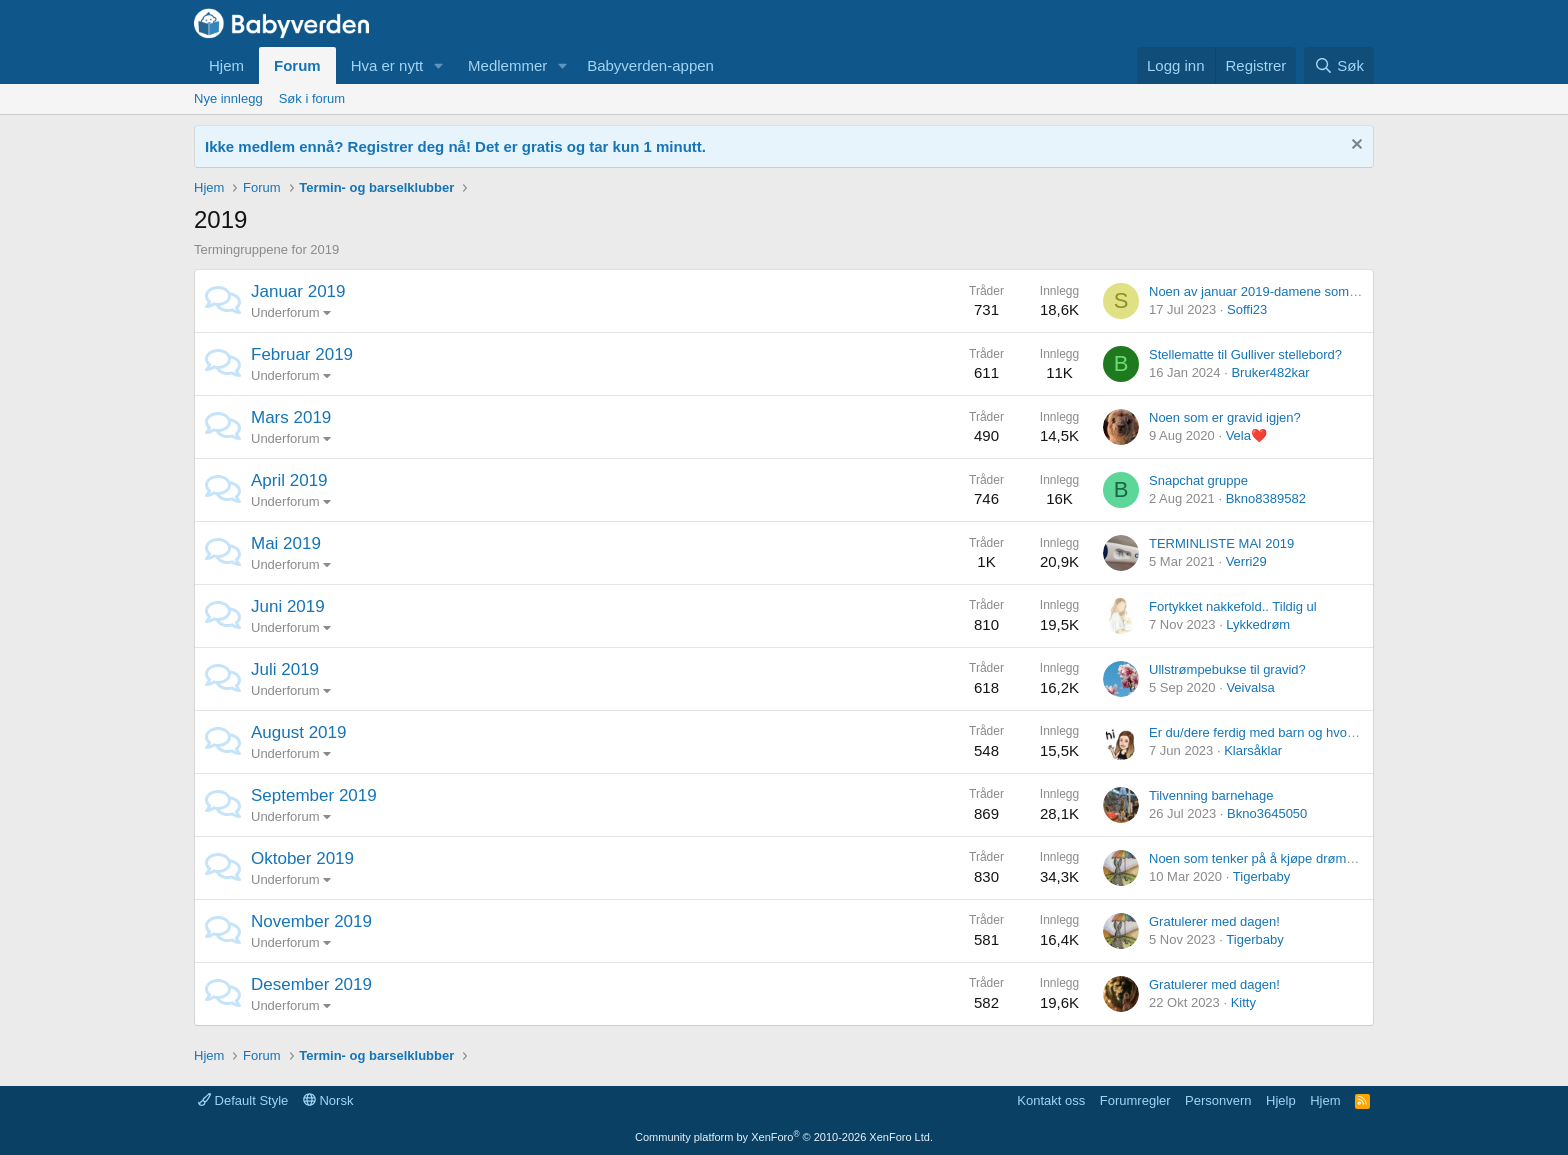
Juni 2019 (288, 606)
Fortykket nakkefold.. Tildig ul (1233, 606)
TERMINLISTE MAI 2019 (1221, 543)
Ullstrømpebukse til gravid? (1227, 669)
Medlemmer (507, 65)
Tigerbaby (1261, 876)
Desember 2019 (311, 984)
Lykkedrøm (1258, 624)
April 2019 (289, 480)
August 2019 (298, 732)
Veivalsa (1250, 687)
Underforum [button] (285, 312)
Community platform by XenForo (784, 1137)
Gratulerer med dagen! (1214, 921)
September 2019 (314, 795)
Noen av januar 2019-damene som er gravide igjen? (1299, 291)
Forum (297, 65)
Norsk (328, 1100)
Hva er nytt (387, 65)
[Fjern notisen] (1354, 146)
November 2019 (311, 921)
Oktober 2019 (302, 858)
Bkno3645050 (1267, 813)
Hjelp (1281, 1100)
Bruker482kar (1270, 372)
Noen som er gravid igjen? (1225, 417)
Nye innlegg (228, 98)
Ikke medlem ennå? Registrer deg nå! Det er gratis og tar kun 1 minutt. (455, 146)
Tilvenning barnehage (1211, 795)
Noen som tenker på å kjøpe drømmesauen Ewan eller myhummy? (1342, 858)
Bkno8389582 (1266, 498)
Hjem (226, 65)
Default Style (243, 1100)
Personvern (1218, 1100)
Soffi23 (1247, 309)
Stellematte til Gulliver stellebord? (1245, 354)
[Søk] (1339, 65)
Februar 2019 (302, 354)
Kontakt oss (1051, 1100)
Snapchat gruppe (1198, 480)
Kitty (1243, 1002)
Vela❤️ (1246, 435)
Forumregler (1135, 1100)
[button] (439, 65)
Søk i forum (312, 98)
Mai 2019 (286, 543)
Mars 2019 (291, 417)
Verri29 (1246, 561)
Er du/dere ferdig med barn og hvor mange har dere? (1301, 732)
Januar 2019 (298, 291)
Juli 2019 (285, 669)
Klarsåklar (1253, 750)
